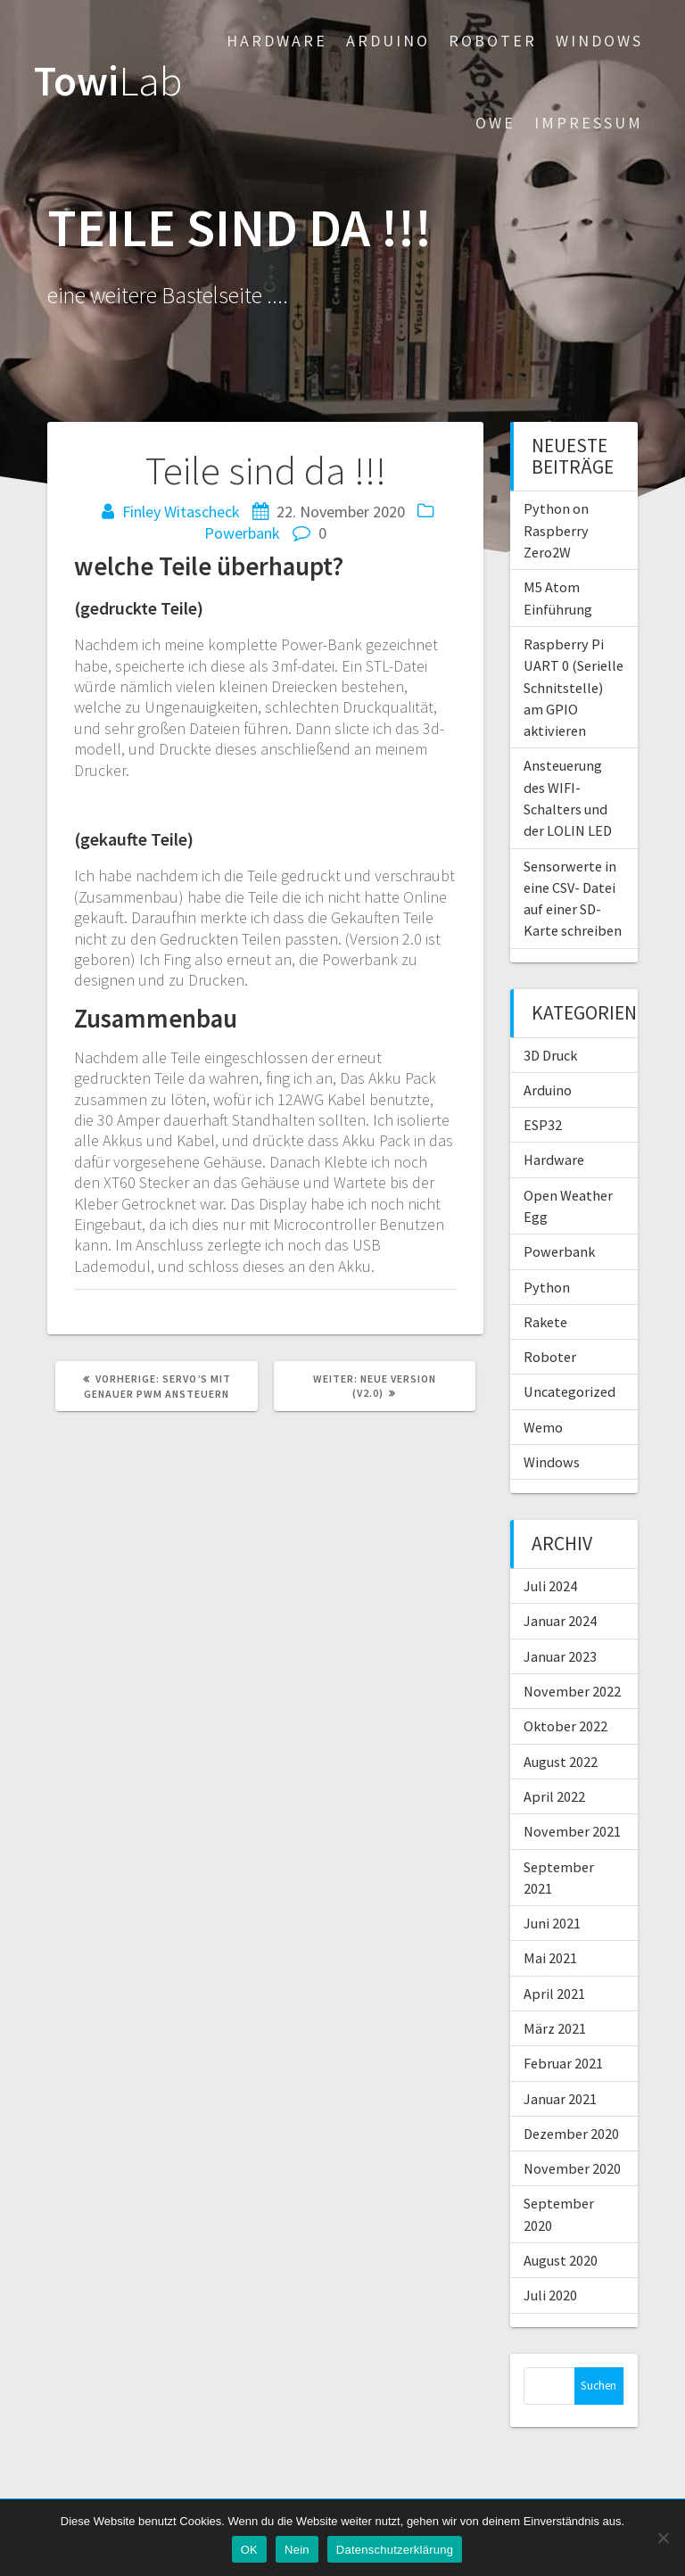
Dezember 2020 (571, 2134)
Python (547, 1287)
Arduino (388, 40)
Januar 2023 (560, 1656)
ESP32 (543, 1125)
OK (249, 2549)
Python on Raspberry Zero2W (556, 530)
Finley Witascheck (181, 511)
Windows (599, 40)
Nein (297, 2549)
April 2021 (554, 1993)
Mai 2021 (550, 1958)
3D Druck (550, 1055)
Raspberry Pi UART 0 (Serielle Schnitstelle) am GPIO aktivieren (573, 687)
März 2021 (555, 2028)
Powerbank (242, 533)
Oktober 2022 (565, 1726)
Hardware (277, 40)
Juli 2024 (550, 1586)
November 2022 (572, 1691)
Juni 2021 (552, 1923)
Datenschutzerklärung (394, 2549)
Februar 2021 (563, 2063)
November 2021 (572, 1831)
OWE (495, 122)
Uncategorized (569, 1391)
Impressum (588, 122)
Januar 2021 (560, 2099)
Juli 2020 (550, 2295)
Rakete (545, 1322)
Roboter (493, 40)
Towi (108, 82)
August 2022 (561, 1762)
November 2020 (572, 2168)
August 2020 (561, 2260)
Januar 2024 (560, 1621)
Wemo (543, 1427)
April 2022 (554, 1796)
